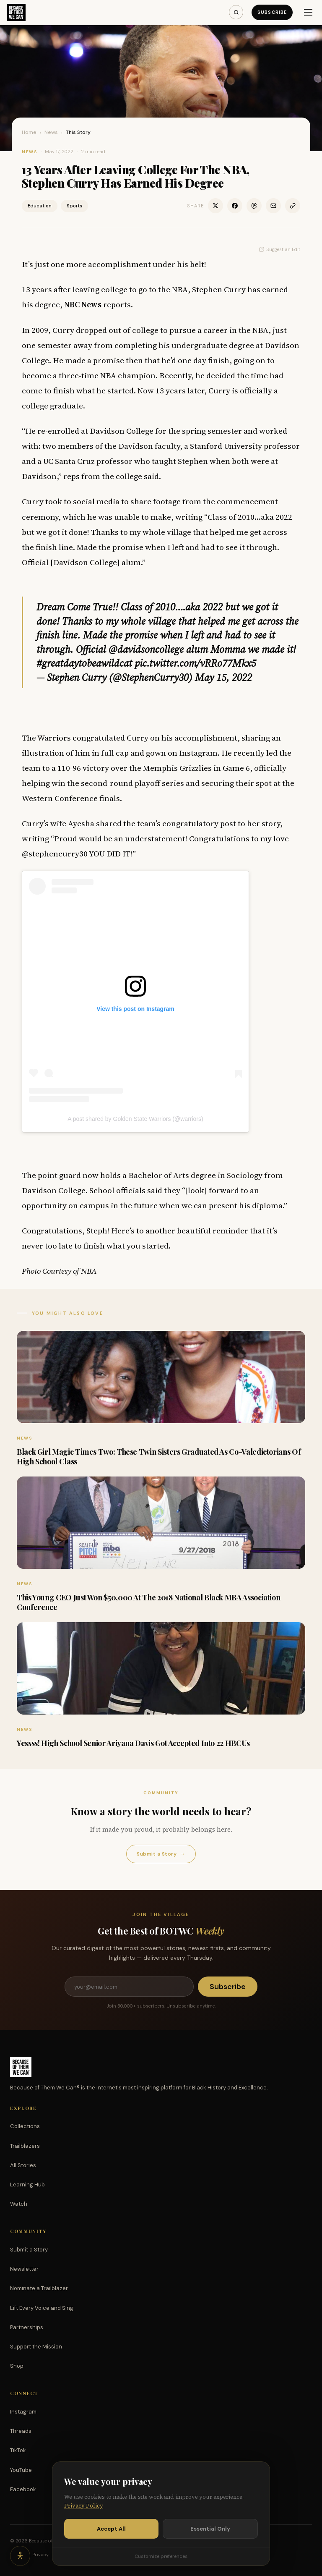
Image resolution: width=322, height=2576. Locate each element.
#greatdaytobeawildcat (84, 663)
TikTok (18, 2450)
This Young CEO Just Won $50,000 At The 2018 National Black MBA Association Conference (148, 1602)
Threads (20, 2431)
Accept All (111, 2528)
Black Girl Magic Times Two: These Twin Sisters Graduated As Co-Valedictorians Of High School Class (159, 1456)
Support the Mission (36, 2346)
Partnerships (26, 2327)
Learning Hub (27, 2184)
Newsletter (24, 2268)
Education (40, 206)
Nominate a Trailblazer (39, 2288)
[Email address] (129, 1987)
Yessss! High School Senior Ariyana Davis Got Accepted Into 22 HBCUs (133, 1743)
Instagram (23, 2411)
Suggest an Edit (279, 249)
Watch (18, 2203)
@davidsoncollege (146, 649)
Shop (16, 2365)
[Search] (236, 12)
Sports (74, 206)
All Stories (23, 2165)
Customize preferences (161, 2556)
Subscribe (272, 12)
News (51, 132)
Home (29, 132)
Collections (25, 2126)
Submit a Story (161, 1854)
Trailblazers (25, 2145)
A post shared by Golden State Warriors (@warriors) (135, 1118)
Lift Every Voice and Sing (41, 2308)
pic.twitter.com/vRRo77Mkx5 (195, 663)
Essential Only (210, 2528)
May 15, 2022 (223, 677)
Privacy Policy (83, 2505)
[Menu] (308, 12)
